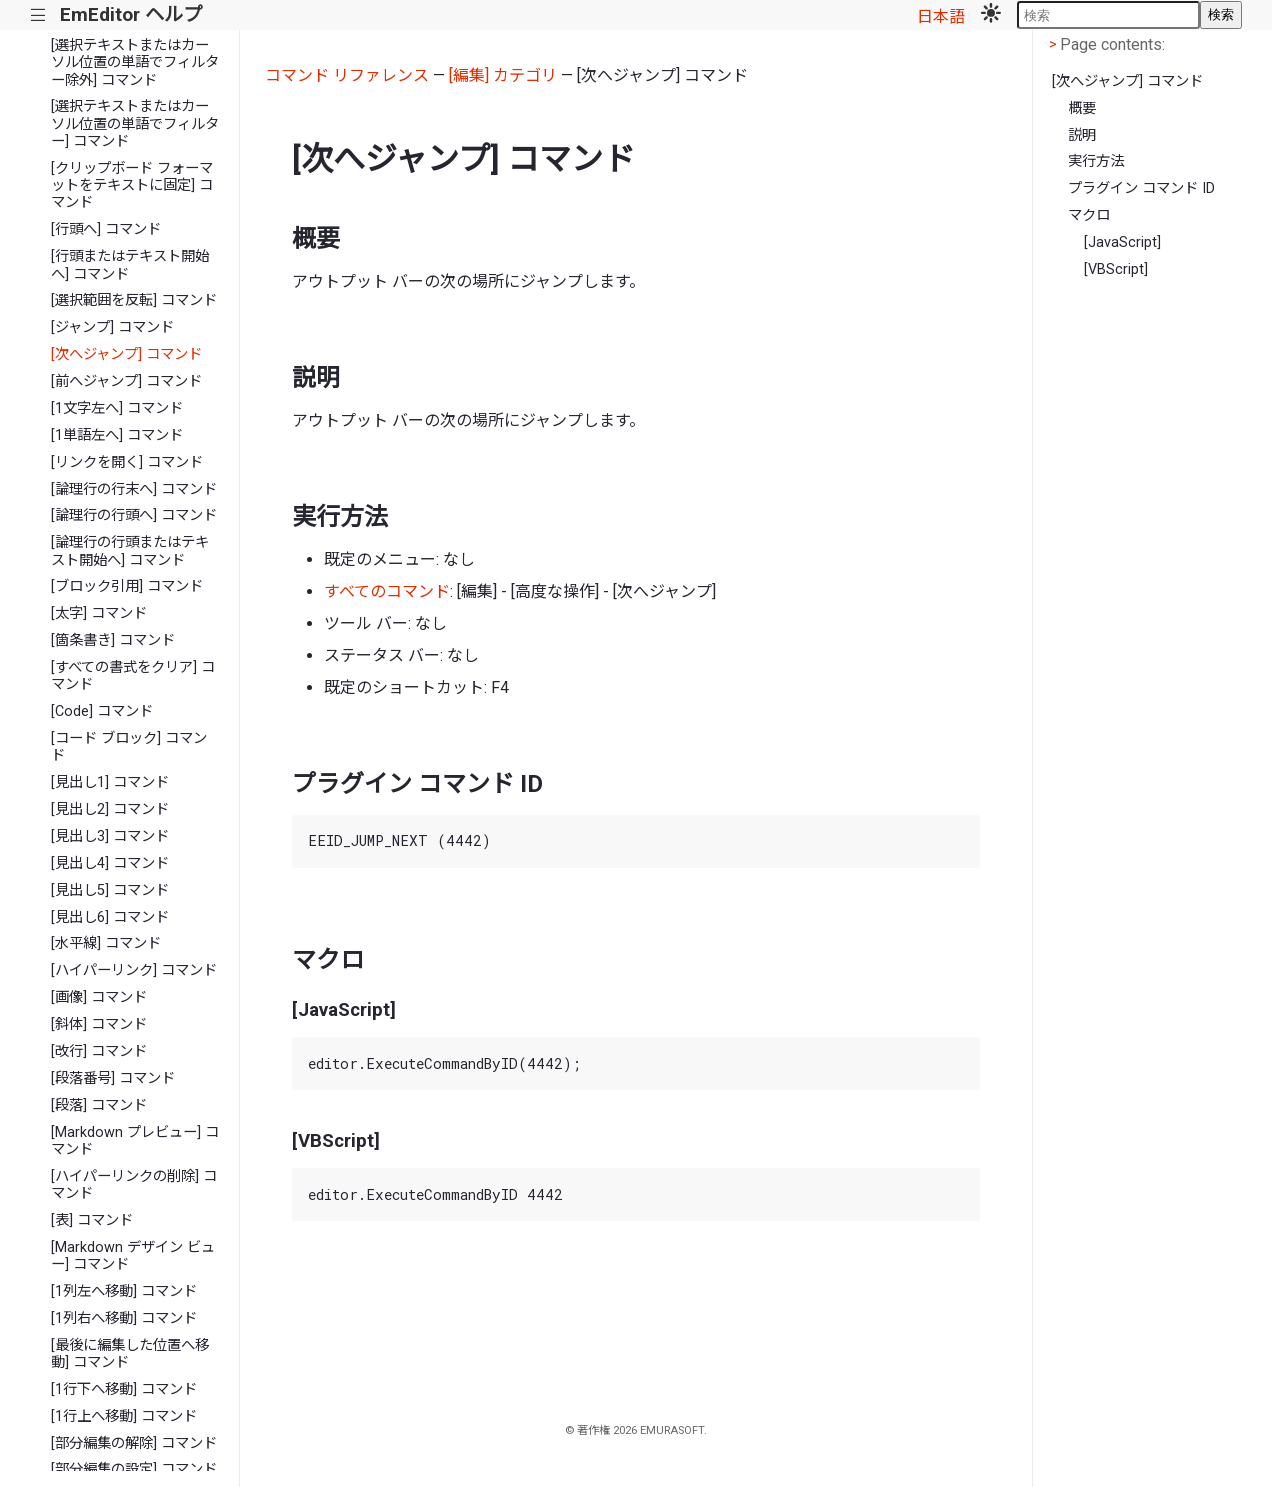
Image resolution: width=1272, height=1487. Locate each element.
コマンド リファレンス (347, 75)
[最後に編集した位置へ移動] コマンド (130, 1354)
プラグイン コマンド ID (1141, 188)
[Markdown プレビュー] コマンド (135, 1141)
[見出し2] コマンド (110, 809)
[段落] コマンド (99, 1105)
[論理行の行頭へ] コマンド (134, 515)
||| (38, 15)
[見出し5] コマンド (110, 890)
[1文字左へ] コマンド (117, 408)
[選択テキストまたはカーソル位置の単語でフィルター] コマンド (135, 124)
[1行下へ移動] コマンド (124, 1389)
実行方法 (1096, 161)
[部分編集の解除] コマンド (134, 1443)
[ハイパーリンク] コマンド (134, 970)
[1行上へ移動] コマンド (124, 1416)
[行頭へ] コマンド (106, 229)
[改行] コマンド (99, 1051)
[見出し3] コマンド (110, 836)
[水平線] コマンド (106, 943)
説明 (1082, 135)
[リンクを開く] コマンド (127, 462)
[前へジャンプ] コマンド (126, 381)
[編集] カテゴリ (503, 75)
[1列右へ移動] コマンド (124, 1318)
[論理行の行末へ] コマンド (134, 489)
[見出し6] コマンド (110, 917)
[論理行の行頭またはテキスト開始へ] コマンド (130, 551)
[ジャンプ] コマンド (112, 327)
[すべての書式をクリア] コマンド (133, 676)
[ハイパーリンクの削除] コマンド (134, 1185)
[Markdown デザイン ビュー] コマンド (133, 1256)
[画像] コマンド (99, 997)
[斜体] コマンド (99, 1024)
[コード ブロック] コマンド (129, 747)
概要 (1082, 108)
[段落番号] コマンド (113, 1078)
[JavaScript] (1122, 242)
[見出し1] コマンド (110, 782)
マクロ (1089, 215)
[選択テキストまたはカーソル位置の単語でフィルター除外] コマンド (135, 63)
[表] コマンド (92, 1220)
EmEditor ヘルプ (131, 14)
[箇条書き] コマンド (113, 640)
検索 (1221, 14)
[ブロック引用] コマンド (127, 586)
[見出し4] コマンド (110, 863)
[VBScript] (1116, 269)
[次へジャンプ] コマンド (126, 354)
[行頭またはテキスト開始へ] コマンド (130, 265)
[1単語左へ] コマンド (117, 435)
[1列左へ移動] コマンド (124, 1291)
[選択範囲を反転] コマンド (134, 300)
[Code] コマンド (102, 711)
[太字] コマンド (99, 613)
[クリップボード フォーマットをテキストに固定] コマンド (132, 186)
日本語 (941, 16)
